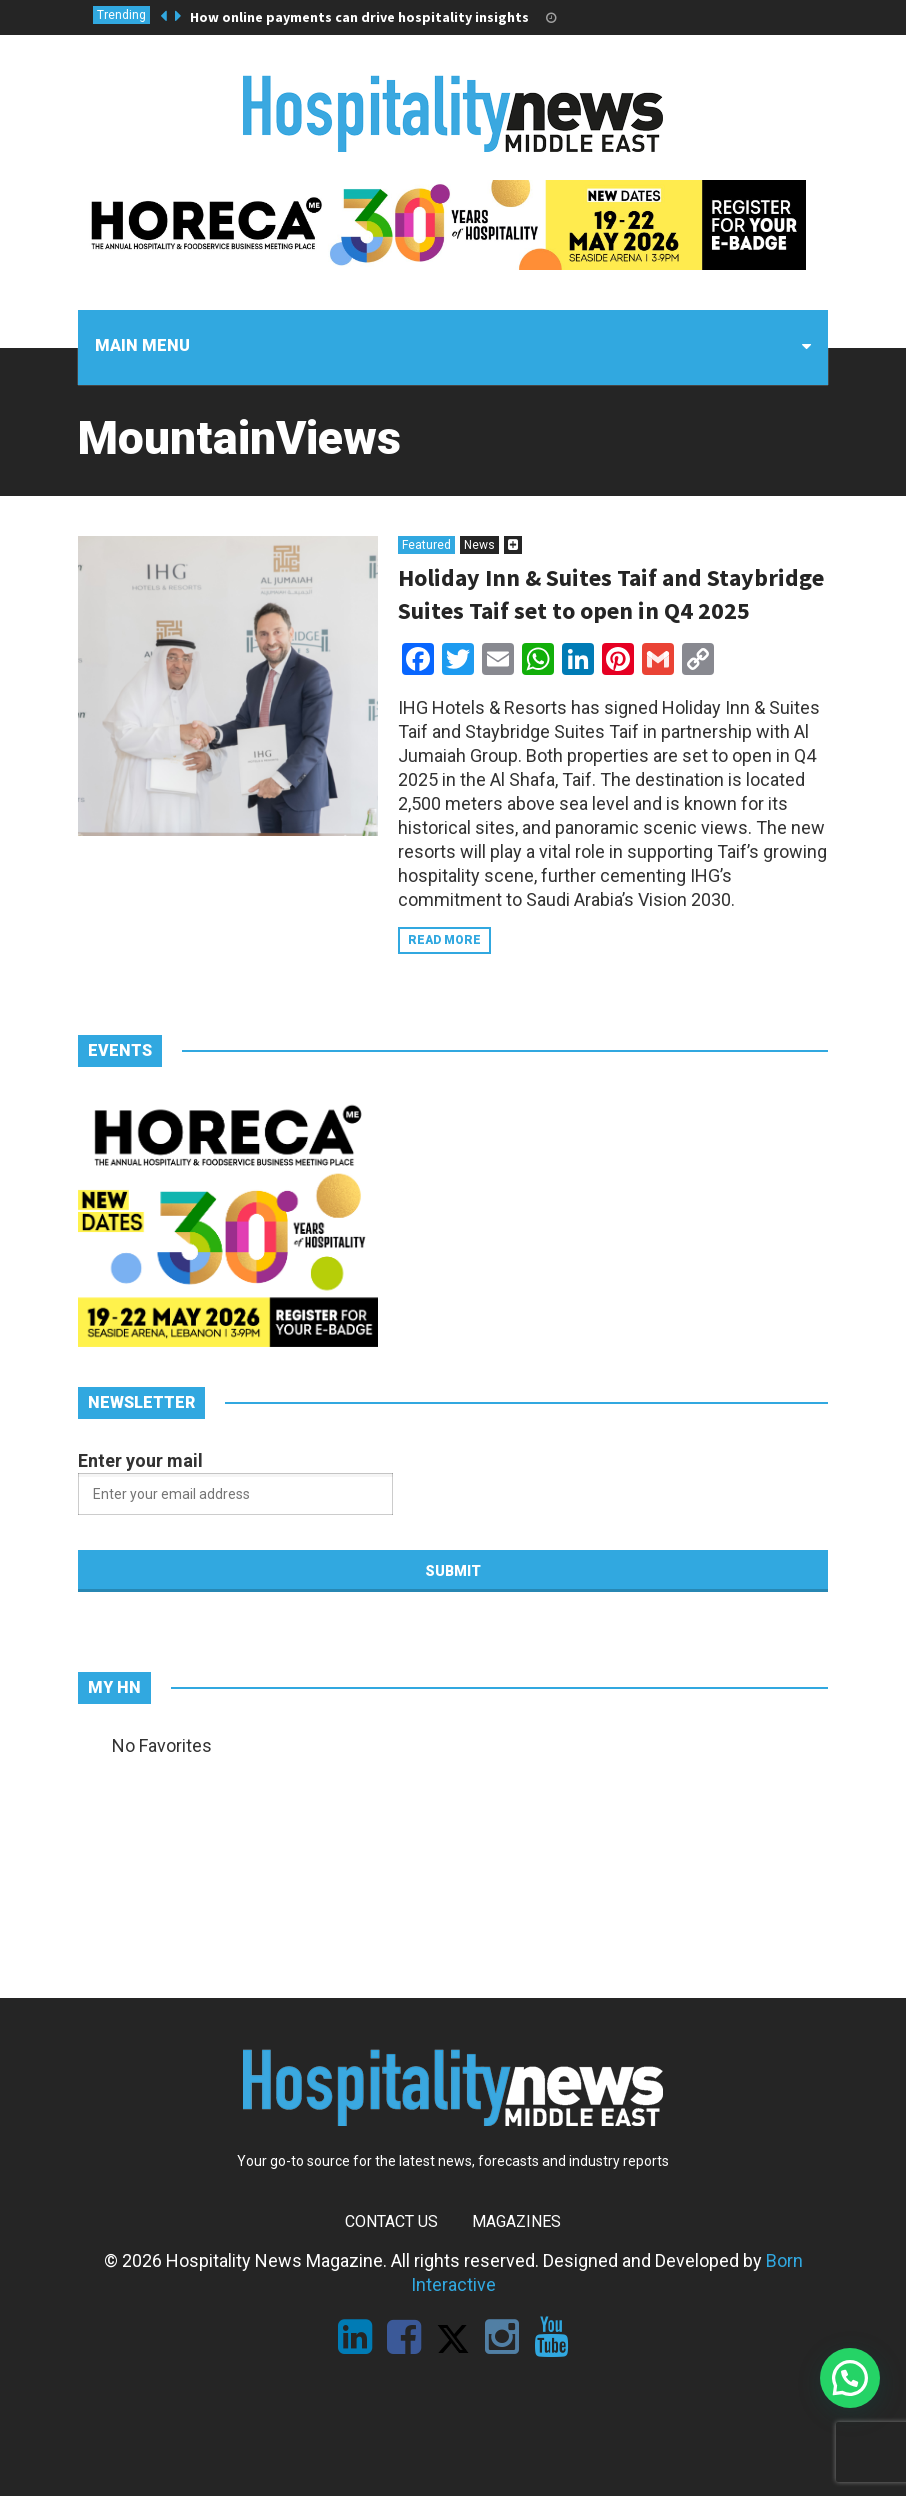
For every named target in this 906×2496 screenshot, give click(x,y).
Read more (444, 940)
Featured (426, 545)
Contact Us (391, 2221)
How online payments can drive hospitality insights (359, 17)
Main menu (142, 345)
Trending (121, 15)
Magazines (516, 2221)
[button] (850, 2378)
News (479, 545)
